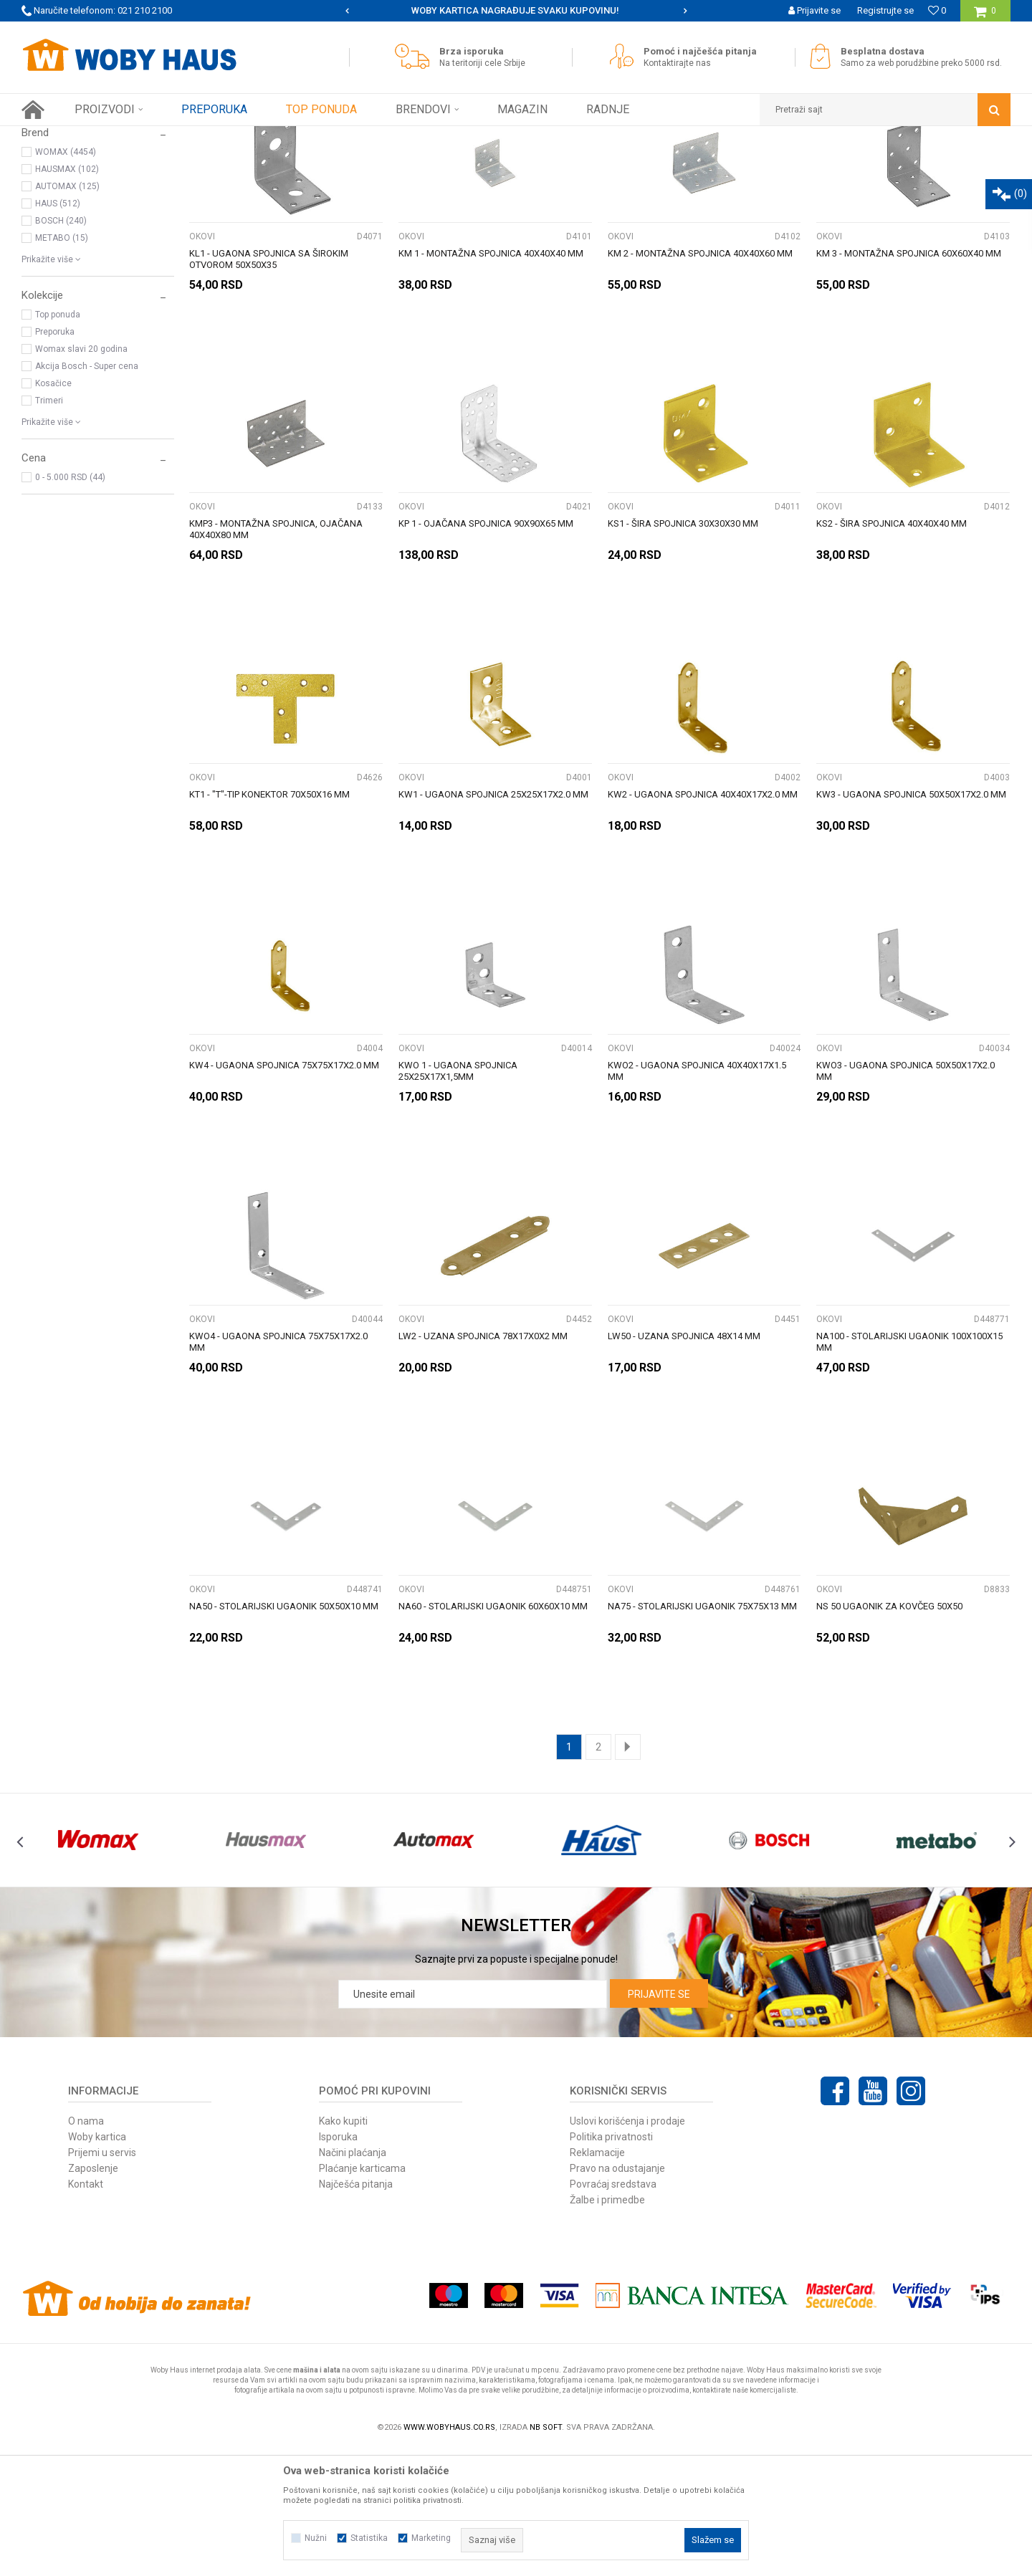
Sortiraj (655, 163)
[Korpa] (985, 16)
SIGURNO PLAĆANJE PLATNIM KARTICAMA (514, 10)
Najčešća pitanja (356, 2310)
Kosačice (53, 509)
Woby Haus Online (58, 137)
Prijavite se (659, 2120)
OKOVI (202, 363)
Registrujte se (885, 10)
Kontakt (85, 2310)
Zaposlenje (93, 2294)
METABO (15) (61, 364)
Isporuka (338, 2263)
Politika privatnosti (611, 2263)
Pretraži (507, 163)
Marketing (431, 2538)
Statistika (369, 2538)
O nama (86, 2247)
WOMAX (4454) (65, 278)
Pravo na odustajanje (617, 2294)
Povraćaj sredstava (613, 2310)
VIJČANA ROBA (61, 198)
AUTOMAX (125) (67, 312)
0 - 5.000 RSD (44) (70, 603)
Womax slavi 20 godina (81, 475)
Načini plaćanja (352, 2278)
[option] (516, 10)
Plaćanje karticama (362, 2294)
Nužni (316, 2538)
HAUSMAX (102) (67, 295)
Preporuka (55, 458)
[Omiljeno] (937, 10)
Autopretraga (593, 163)
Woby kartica (97, 2263)
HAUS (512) (57, 330)
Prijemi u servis (102, 2278)
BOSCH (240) (61, 347)
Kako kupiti (343, 2247)
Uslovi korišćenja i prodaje (627, 2247)
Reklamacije (597, 2278)
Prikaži (861, 163)
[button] (885, 109)
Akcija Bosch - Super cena (86, 492)
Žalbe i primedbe (607, 2326)
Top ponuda (57, 441)
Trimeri (49, 527)
